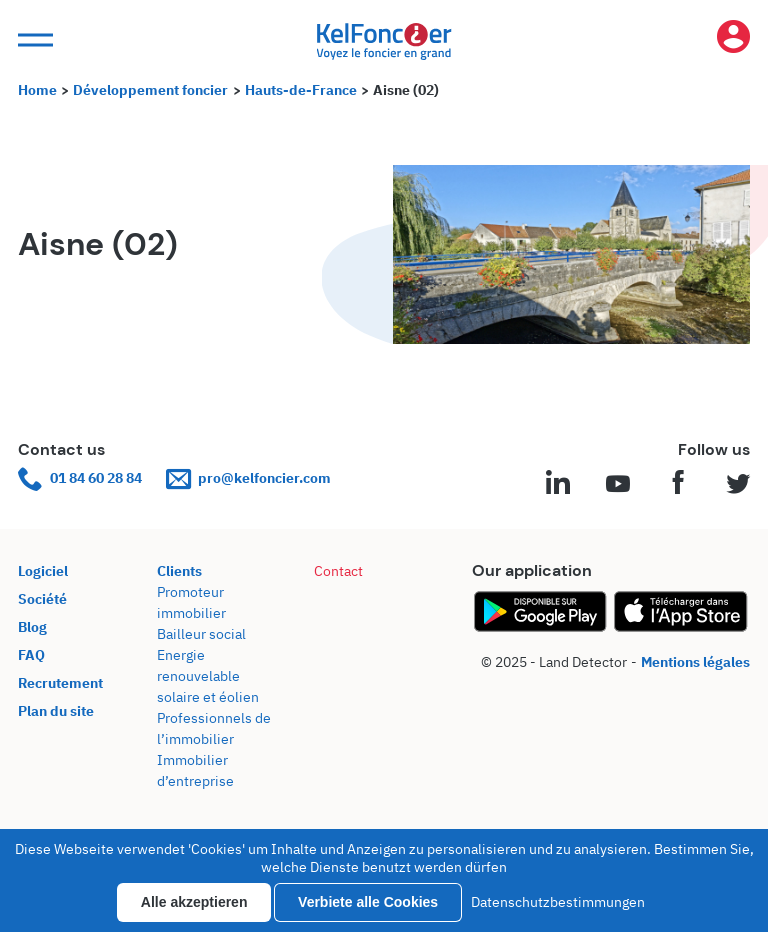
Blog (32, 627)
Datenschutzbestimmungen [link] (558, 902)
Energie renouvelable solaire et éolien (208, 676)
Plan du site (56, 711)
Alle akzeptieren (194, 902)
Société (42, 599)
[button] (33, 40)
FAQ (31, 655)
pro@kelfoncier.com (248, 478)
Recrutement (60, 683)
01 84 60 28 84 (80, 478)
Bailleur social (201, 634)
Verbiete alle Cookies (368, 902)
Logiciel (43, 571)
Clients (179, 571)
